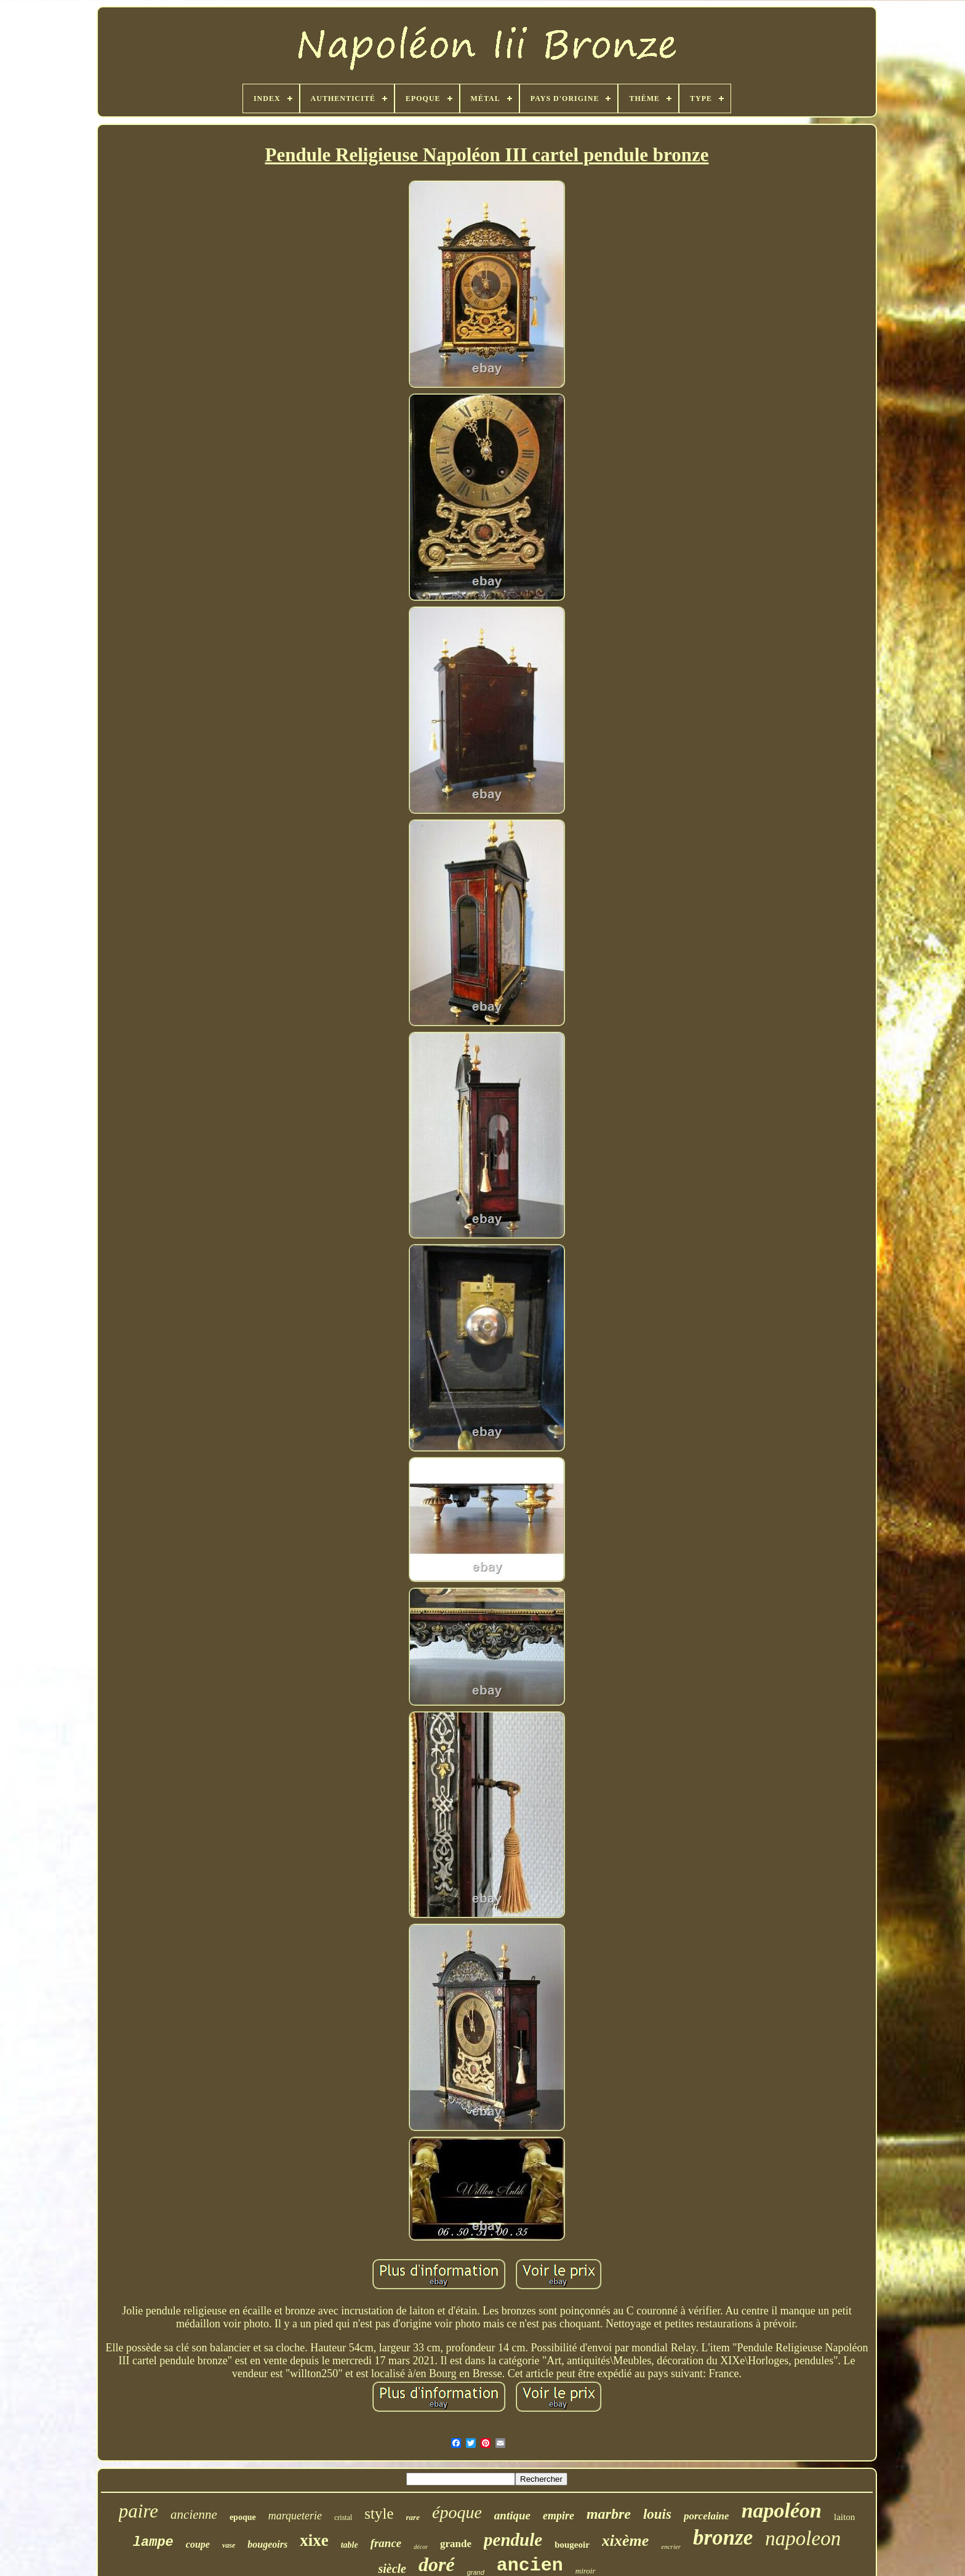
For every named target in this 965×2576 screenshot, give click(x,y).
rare (413, 2517)
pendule (513, 2540)
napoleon (803, 2538)
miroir (585, 2570)
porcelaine (706, 2516)
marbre (609, 2514)
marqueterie (295, 2516)
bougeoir (572, 2545)
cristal (343, 2517)
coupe (198, 2544)
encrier (671, 2546)
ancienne (193, 2514)
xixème (625, 2541)
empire (558, 2516)
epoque (243, 2517)
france (386, 2543)
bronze (723, 2538)
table (349, 2545)
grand (475, 2572)
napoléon (782, 2510)
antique (512, 2515)
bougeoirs (267, 2544)
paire (138, 2511)
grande (455, 2544)
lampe (153, 2542)
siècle (392, 2568)
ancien (530, 2565)
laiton (844, 2517)
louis (657, 2514)
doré (436, 2564)
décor (421, 2546)
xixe (314, 2540)
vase (228, 2545)
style (378, 2513)
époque (457, 2512)
